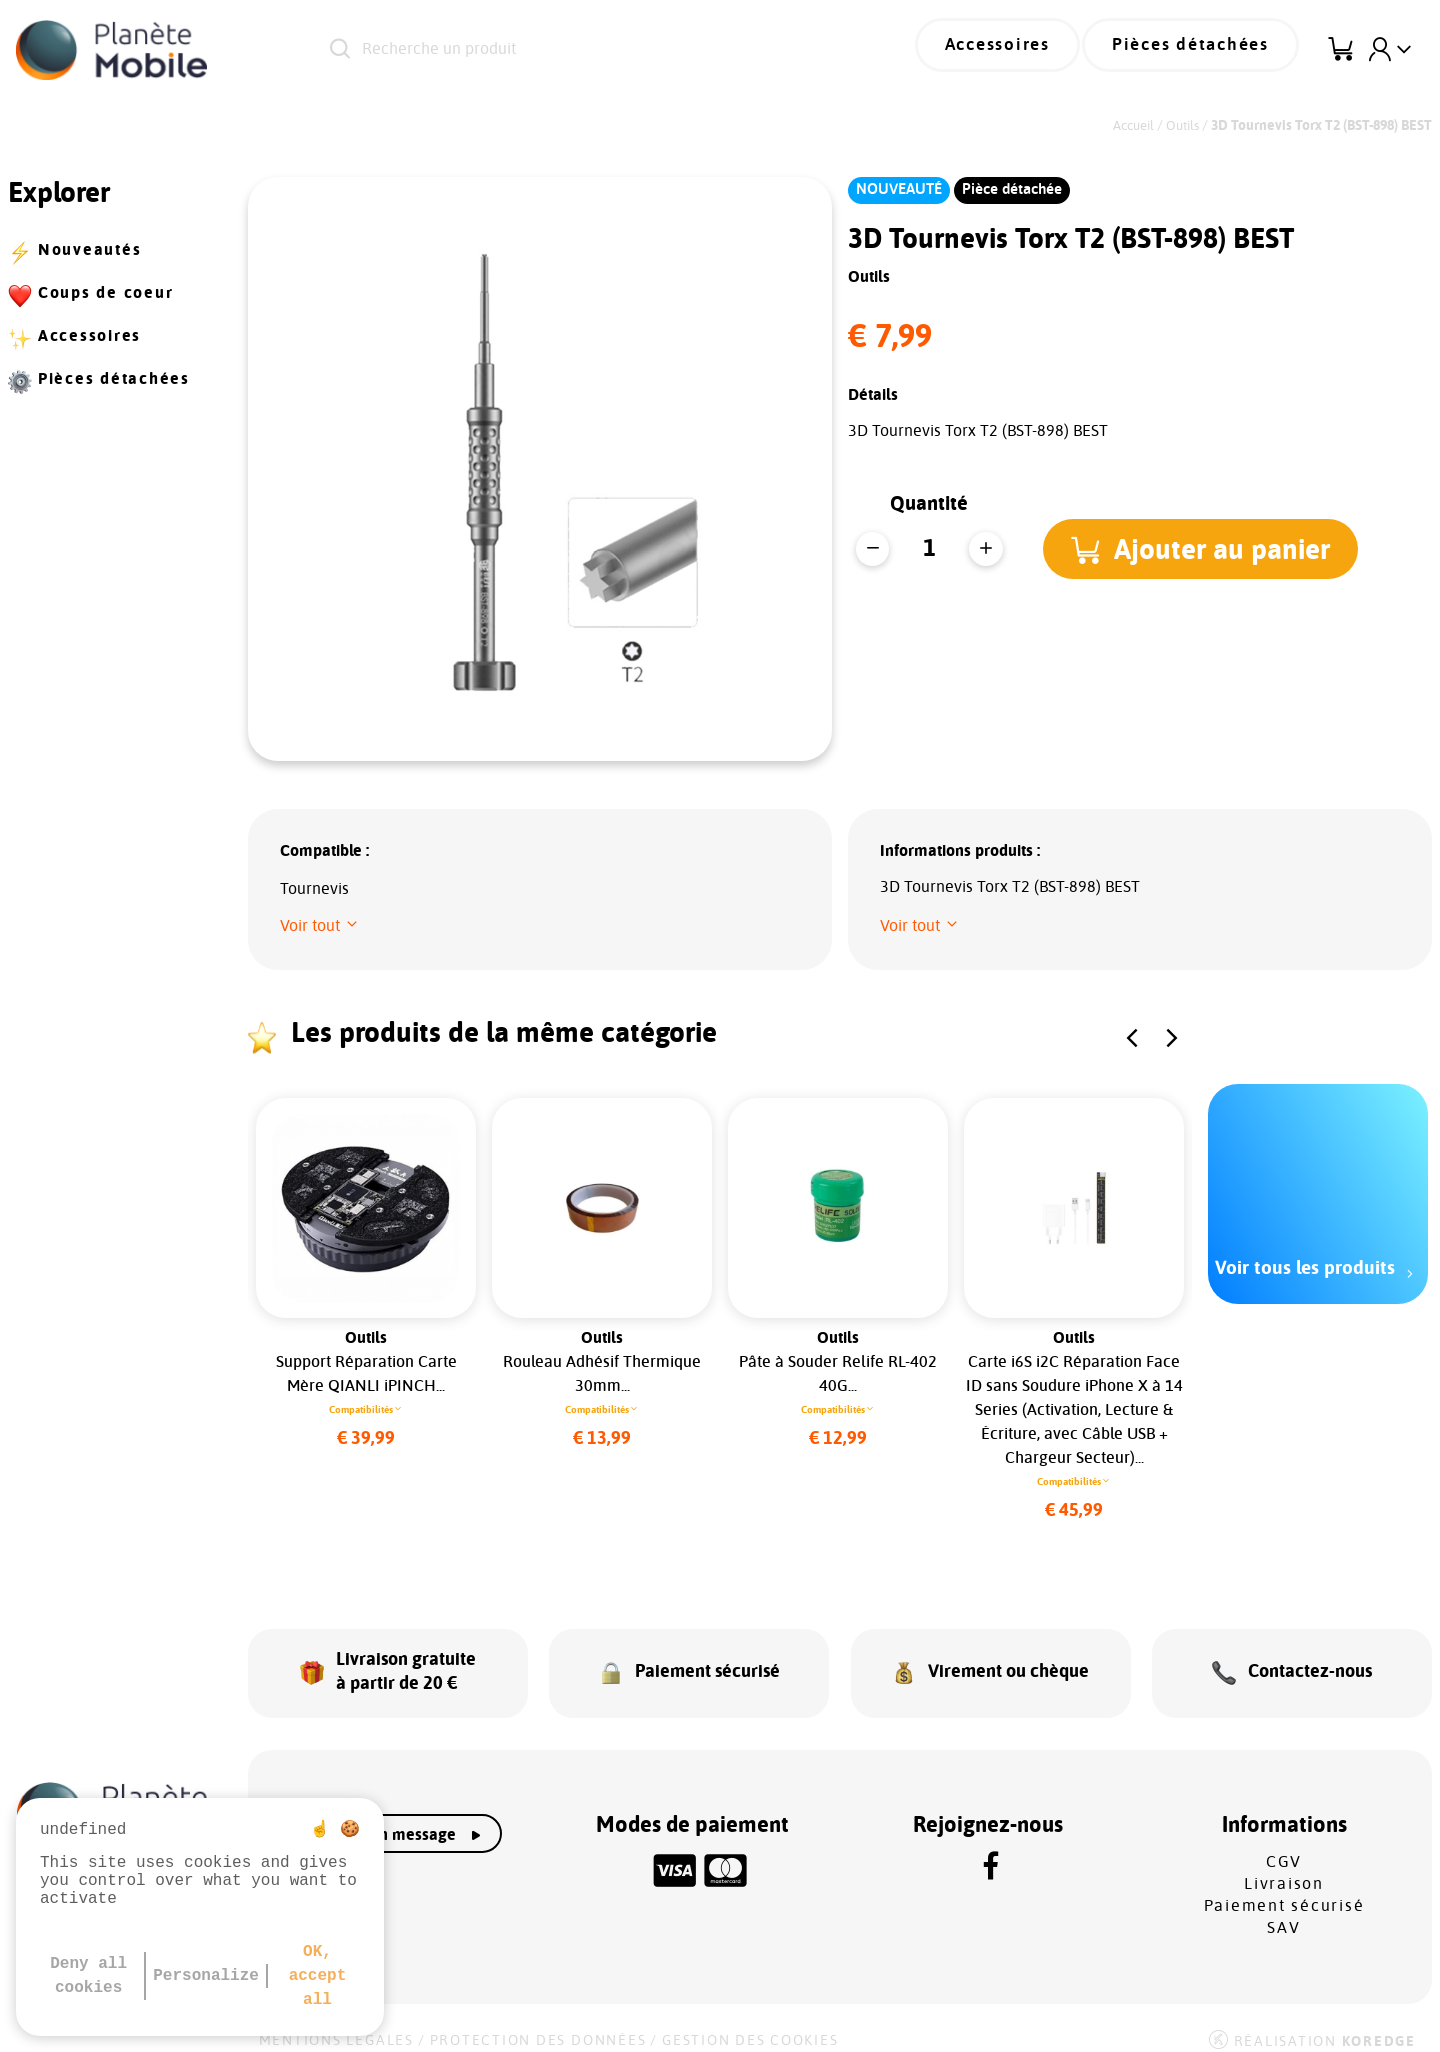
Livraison (1284, 1867)
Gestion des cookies (750, 2024)
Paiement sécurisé (1284, 1889)
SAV (1283, 1911)
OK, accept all (318, 1976)
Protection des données (538, 2024)
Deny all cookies (88, 1976)
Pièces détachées (1201, 50)
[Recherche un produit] (579, 50)
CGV (1284, 1845)
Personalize (206, 1976)
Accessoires (1026, 50)
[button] (1205, 549)
